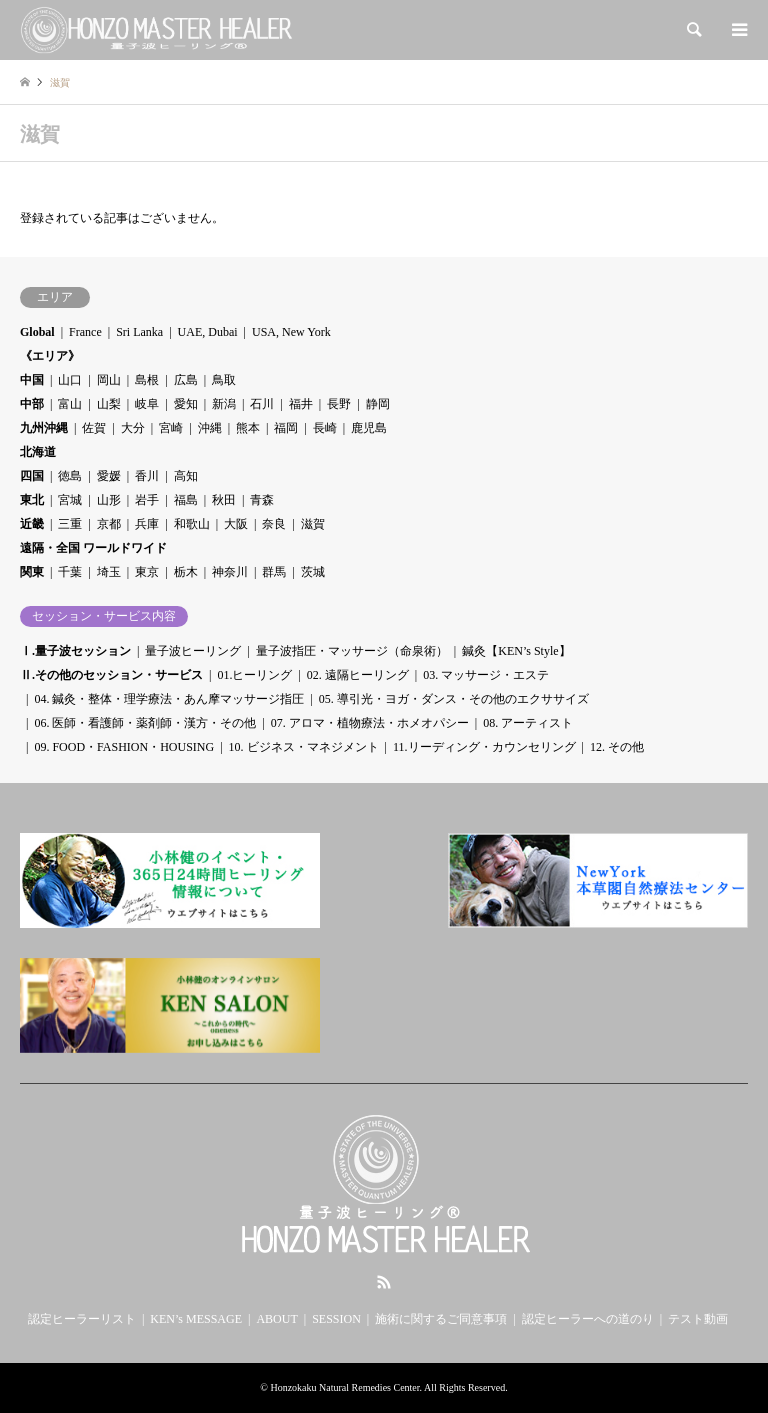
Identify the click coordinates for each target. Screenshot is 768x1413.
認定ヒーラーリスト (82, 1319)
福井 (301, 404)
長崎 (325, 428)
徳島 (70, 476)
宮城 (70, 500)
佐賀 (94, 428)
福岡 (286, 428)
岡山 (109, 380)
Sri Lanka (139, 332)
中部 (32, 404)
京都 (109, 524)
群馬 (274, 572)
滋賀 (313, 524)
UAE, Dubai (208, 332)
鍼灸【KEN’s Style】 (516, 651)
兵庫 (147, 524)
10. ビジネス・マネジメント (304, 747)
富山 (70, 404)
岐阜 (147, 404)
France (85, 332)
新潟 (224, 404)
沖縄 (210, 428)
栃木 (186, 572)
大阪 (236, 524)
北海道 (38, 452)
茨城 (313, 572)
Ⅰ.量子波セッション (75, 651)
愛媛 (109, 476)
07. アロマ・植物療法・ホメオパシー (370, 723)
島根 (147, 380)
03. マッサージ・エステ (486, 675)
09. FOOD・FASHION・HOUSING (124, 747)
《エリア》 (50, 356)
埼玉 (109, 572)
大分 (133, 428)
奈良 (274, 524)
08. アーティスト (528, 723)
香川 (147, 476)
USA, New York (291, 332)
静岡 (378, 404)
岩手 (147, 500)
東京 (147, 572)
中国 (32, 380)
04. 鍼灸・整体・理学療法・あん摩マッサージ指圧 (169, 699)
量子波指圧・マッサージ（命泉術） (352, 651)
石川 (262, 404)
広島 (186, 380)
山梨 (109, 404)
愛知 (186, 404)
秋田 (224, 500)
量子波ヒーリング (193, 651)
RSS (384, 1282)
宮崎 (171, 428)
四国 (32, 476)
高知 (186, 476)
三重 (70, 524)
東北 (32, 500)
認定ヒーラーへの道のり (588, 1319)
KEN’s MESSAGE (196, 1319)
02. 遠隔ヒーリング (358, 675)
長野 (339, 404)
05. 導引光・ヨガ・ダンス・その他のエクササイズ (454, 699)
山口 (70, 380)
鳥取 (224, 380)
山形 (109, 500)
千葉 (70, 572)
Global (37, 332)
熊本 (248, 428)
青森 (262, 500)
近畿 (32, 524)
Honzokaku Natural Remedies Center (344, 1387)
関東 (32, 572)
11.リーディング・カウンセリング (484, 747)
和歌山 (192, 524)
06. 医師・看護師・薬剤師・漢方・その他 (145, 723)
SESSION (336, 1319)
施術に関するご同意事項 (441, 1319)
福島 (186, 500)
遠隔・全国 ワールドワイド (93, 548)
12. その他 (617, 747)
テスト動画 (698, 1319)
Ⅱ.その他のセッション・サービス (111, 675)
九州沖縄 (44, 428)
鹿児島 (369, 428)
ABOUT (276, 1319)
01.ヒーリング (254, 675)
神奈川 (230, 572)
